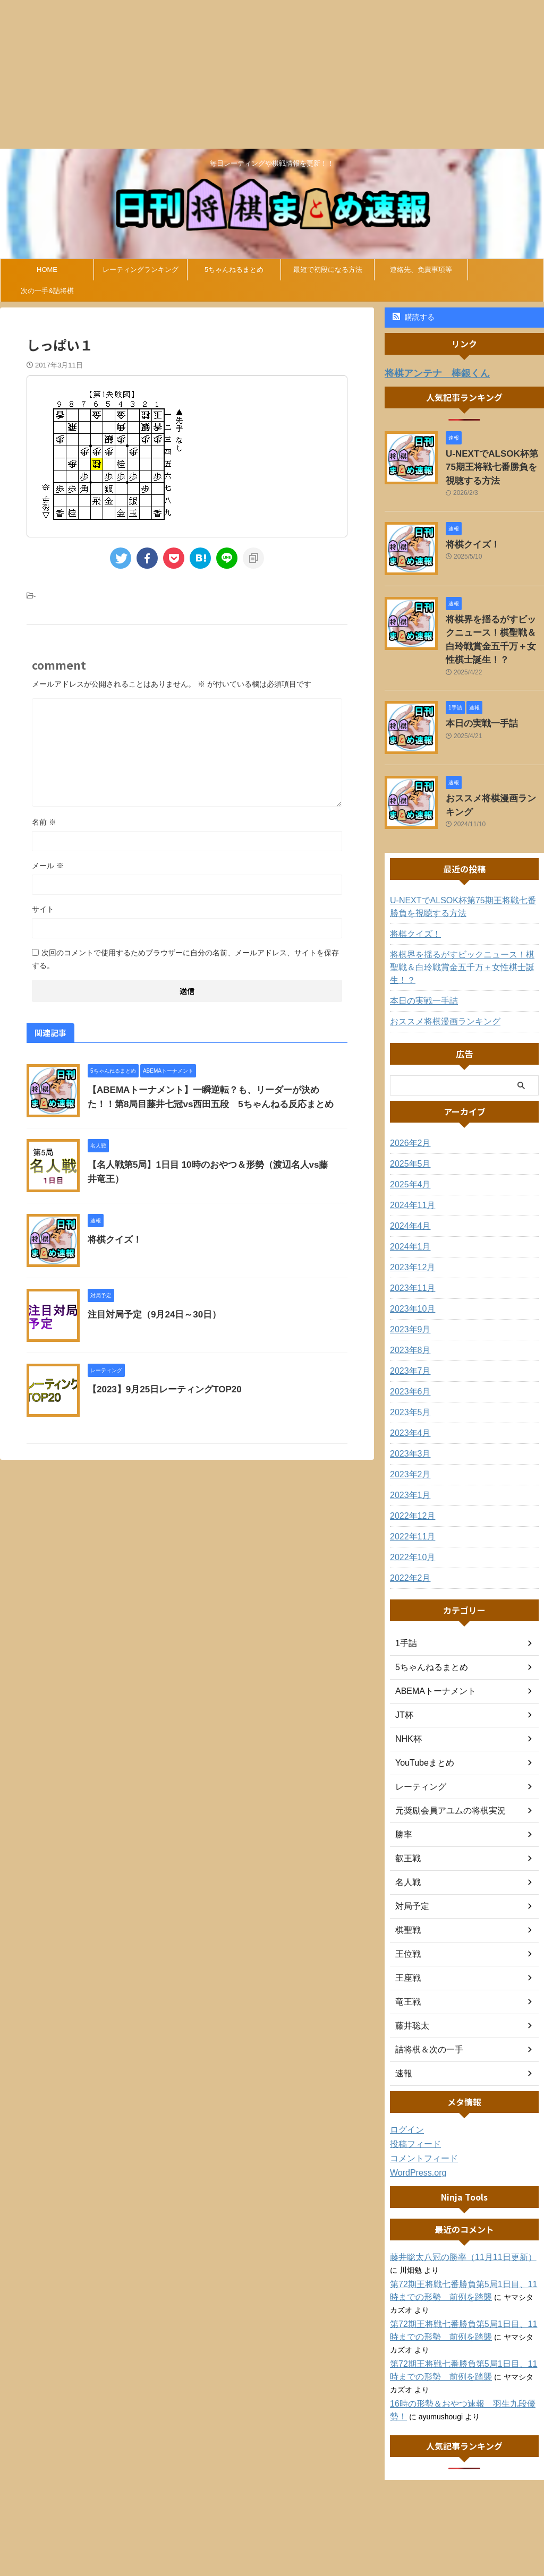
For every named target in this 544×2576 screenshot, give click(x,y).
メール (48, 865)
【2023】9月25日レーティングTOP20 (160, 1389)
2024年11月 (410, 1165)
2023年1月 (408, 1455)
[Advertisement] (272, 74)
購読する (414, 317)
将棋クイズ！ (113, 1239)
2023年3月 (408, 1414)
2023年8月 (408, 1310)
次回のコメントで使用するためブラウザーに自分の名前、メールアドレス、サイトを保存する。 (185, 959)
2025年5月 (408, 1124)
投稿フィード (412, 2104)
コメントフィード (419, 2119)
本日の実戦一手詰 (475, 698)
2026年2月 (408, 1103)
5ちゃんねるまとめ (234, 269)
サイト (43, 909)
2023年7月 (408, 1331)
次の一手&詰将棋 (47, 291)
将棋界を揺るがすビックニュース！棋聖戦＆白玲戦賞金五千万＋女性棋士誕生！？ (494, 624)
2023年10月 (410, 1269)
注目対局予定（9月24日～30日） (151, 1314)
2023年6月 (408, 1352)
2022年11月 (410, 1497)
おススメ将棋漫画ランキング (494, 773)
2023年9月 (408, 1290)
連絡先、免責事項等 (421, 269)
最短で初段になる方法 (327, 269)
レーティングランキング (140, 269)
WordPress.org (414, 2133)
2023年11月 (410, 1248)
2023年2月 (408, 1435)
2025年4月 (408, 1145)
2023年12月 (410, 1227)
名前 (44, 822)
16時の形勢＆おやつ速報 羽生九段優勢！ (461, 2364)
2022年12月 (410, 1476)
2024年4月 (408, 1186)
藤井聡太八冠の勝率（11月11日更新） (454, 2217)
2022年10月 (410, 1517)
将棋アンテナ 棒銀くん (428, 372)
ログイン (405, 2090)
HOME (47, 269)
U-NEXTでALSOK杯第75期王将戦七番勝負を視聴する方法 (494, 463)
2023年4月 (408, 1393)
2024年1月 (408, 1207)
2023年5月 (408, 1372)
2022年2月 (408, 1538)
